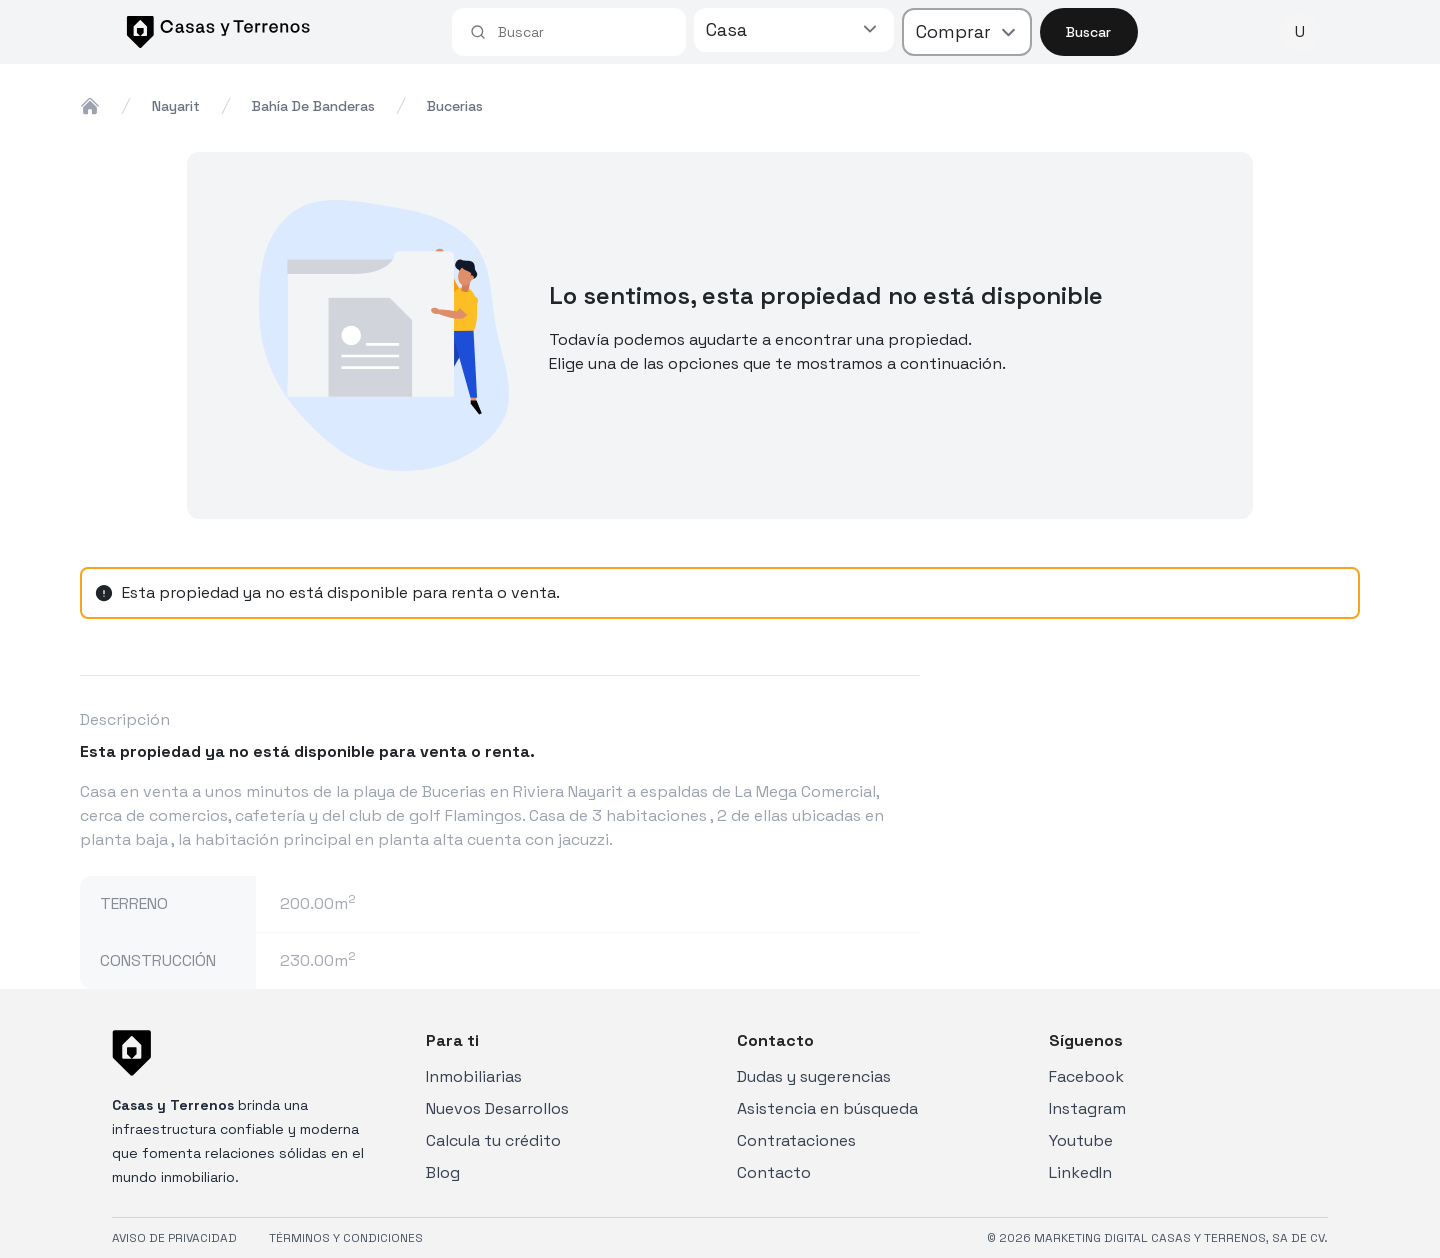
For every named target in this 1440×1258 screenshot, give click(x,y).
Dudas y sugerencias (814, 1076)
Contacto (774, 1172)
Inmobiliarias (474, 1076)
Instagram (1087, 1108)
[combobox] (583, 32)
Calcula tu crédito (493, 1140)
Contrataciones (796, 1140)
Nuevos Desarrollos (497, 1108)
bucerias (455, 106)
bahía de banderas (313, 106)
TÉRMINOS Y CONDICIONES (346, 1238)
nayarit (176, 106)
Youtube (1081, 1140)
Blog (443, 1172)
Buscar (1088, 32)
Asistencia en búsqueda (827, 1108)
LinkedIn (1080, 1172)
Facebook (1086, 1076)
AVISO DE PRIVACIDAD (174, 1238)
